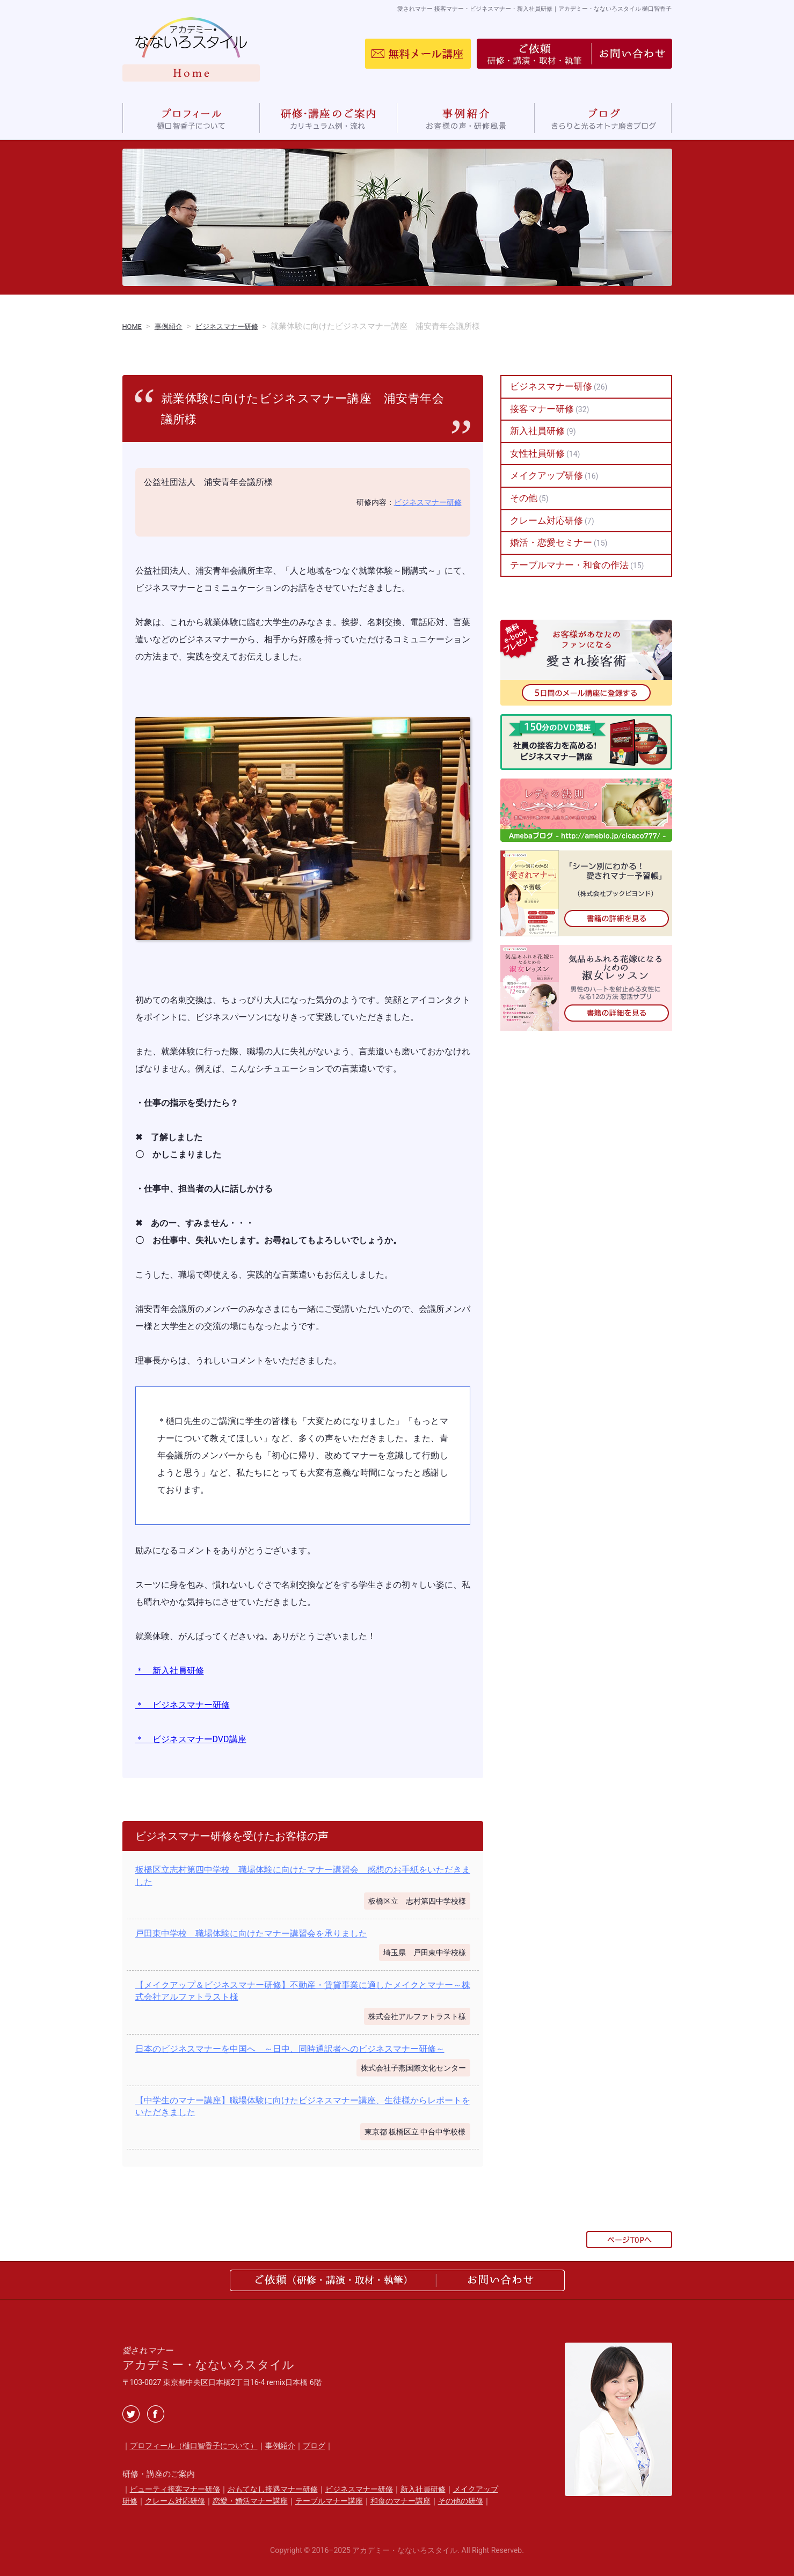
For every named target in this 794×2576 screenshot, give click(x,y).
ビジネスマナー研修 (428, 501)
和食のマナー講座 (400, 2501)
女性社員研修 (537, 453)
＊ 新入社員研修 (169, 1670)
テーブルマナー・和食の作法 (569, 564)
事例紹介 (280, 2445)
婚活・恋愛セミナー (551, 542)
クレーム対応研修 (546, 520)
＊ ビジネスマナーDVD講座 (190, 1739)
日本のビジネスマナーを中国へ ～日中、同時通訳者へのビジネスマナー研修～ (290, 2048)
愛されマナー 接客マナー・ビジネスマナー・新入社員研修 (509, 8)
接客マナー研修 (542, 408)
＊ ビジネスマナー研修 (182, 1705)
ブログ (314, 2445)
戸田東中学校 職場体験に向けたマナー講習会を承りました (251, 1933)
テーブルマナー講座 (329, 2501)
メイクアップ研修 (546, 475)
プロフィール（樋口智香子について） (194, 2445)
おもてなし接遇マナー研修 (273, 2489)
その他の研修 (460, 2501)
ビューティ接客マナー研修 (175, 2489)
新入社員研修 (537, 430)
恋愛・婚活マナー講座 (250, 2501)
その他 (523, 498)
